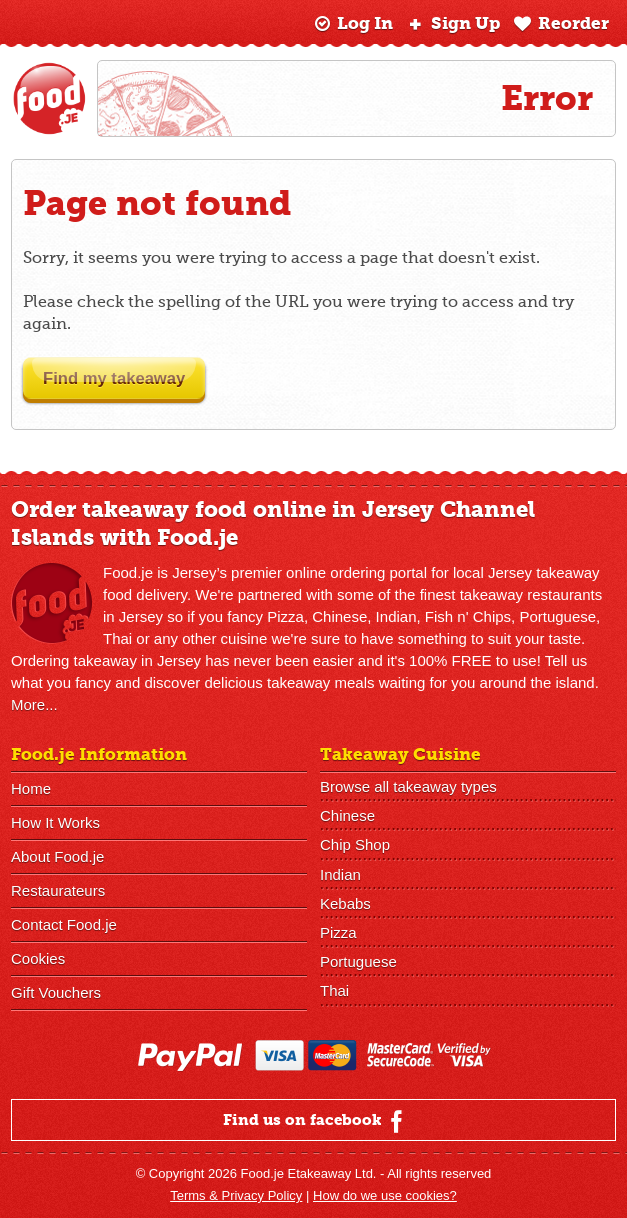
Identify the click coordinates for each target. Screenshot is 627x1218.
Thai (334, 989)
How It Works (55, 822)
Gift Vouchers (56, 992)
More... (34, 704)
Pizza (338, 931)
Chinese (347, 815)
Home (31, 788)
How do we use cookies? (385, 1195)
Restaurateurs (58, 890)
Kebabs (345, 902)
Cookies (38, 958)
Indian (340, 873)
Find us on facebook (315, 1121)
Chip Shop (355, 844)
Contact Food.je (64, 924)
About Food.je (57, 856)
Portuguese (358, 960)
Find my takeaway (124, 378)
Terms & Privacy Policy (236, 1195)
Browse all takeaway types (408, 786)
